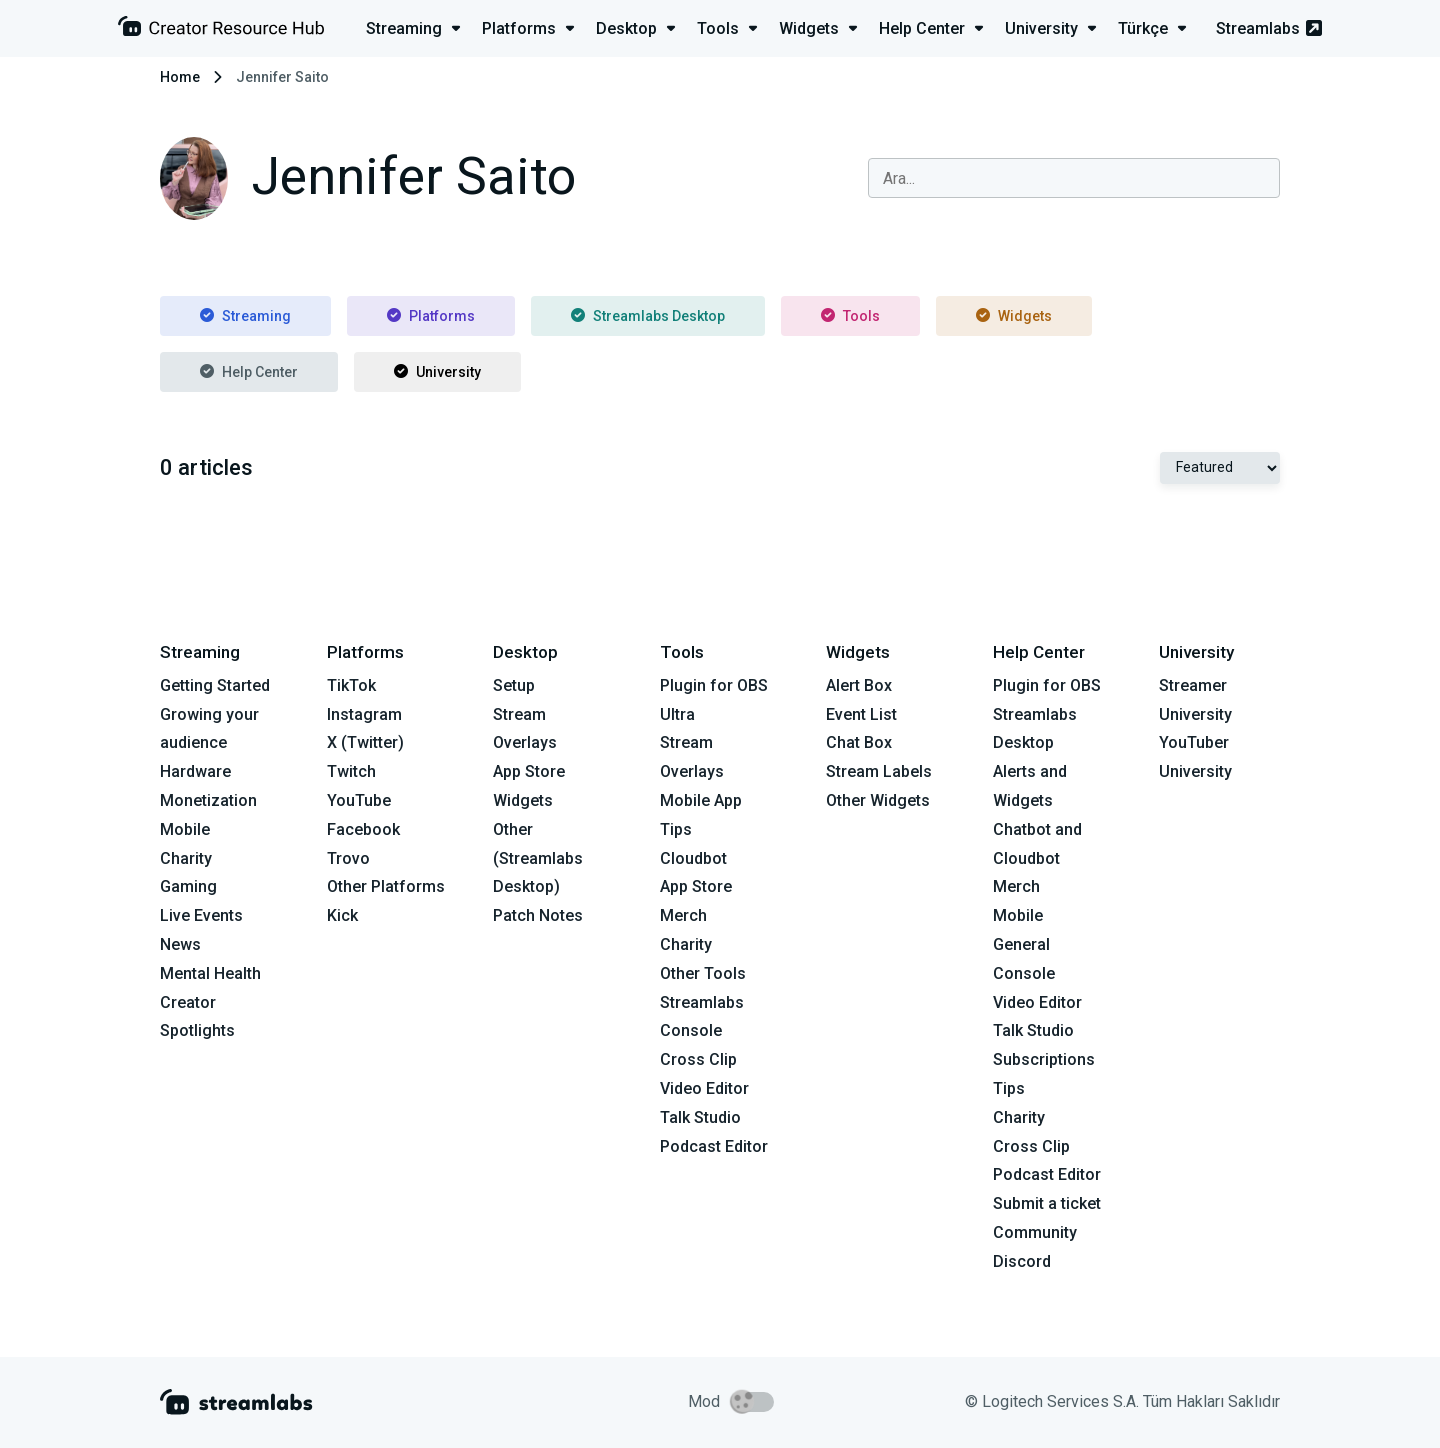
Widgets (1014, 316)
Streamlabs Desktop (648, 316)
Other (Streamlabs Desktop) (538, 858)
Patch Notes (538, 915)
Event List (861, 714)
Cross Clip (698, 1059)
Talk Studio (700, 1117)
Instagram (364, 714)
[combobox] (1074, 178)
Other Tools (703, 973)
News (180, 944)
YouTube (359, 800)
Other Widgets (878, 800)
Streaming (245, 316)
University (437, 372)
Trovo (348, 858)
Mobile (185, 829)
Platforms (431, 316)
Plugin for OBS (714, 685)
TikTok (351, 685)
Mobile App (701, 800)
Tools (850, 316)
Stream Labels (879, 771)
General (1021, 944)
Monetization (208, 800)
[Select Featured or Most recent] (1220, 468)
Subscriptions (1044, 1059)
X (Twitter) (365, 742)
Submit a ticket (1047, 1203)
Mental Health (210, 973)
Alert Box (859, 685)
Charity (186, 858)
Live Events (201, 915)
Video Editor (704, 1088)
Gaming (188, 886)
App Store (529, 771)
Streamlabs (1269, 28)
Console (1024, 973)
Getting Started (215, 685)
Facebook (363, 829)
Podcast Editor (714, 1146)
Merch (683, 915)
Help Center (249, 372)
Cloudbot (693, 858)
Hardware (195, 771)
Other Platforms (386, 886)
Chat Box (859, 742)
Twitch (351, 771)
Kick (342, 915)
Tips (676, 829)
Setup (514, 685)
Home (180, 77)
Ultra (677, 714)
